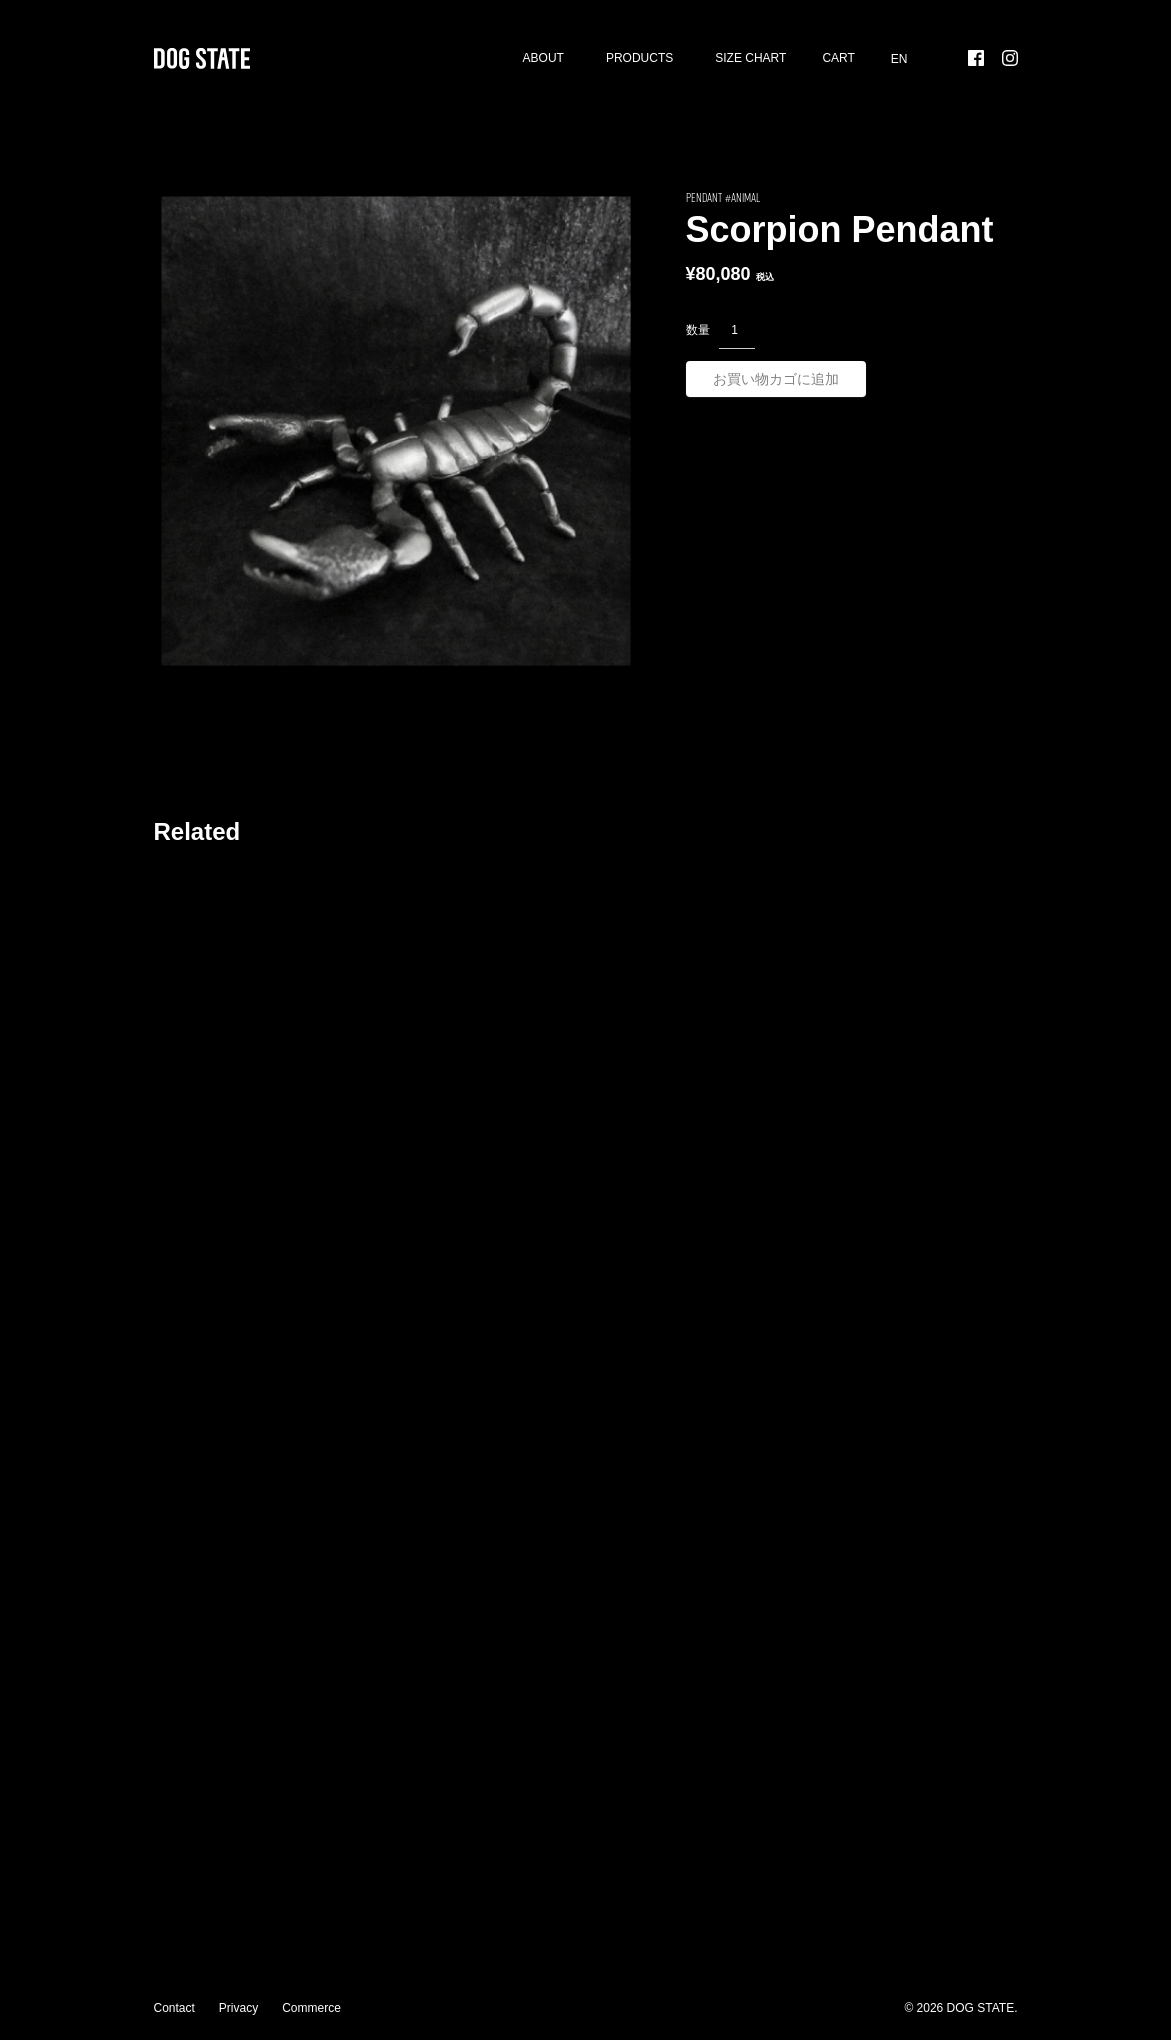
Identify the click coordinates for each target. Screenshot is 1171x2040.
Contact (174, 2008)
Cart (838, 59)
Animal (745, 197)
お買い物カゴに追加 (776, 378)
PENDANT (704, 197)
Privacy (238, 2008)
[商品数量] (737, 331)
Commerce (311, 2008)
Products (639, 59)
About (543, 59)
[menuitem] (899, 58)
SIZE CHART (750, 59)
